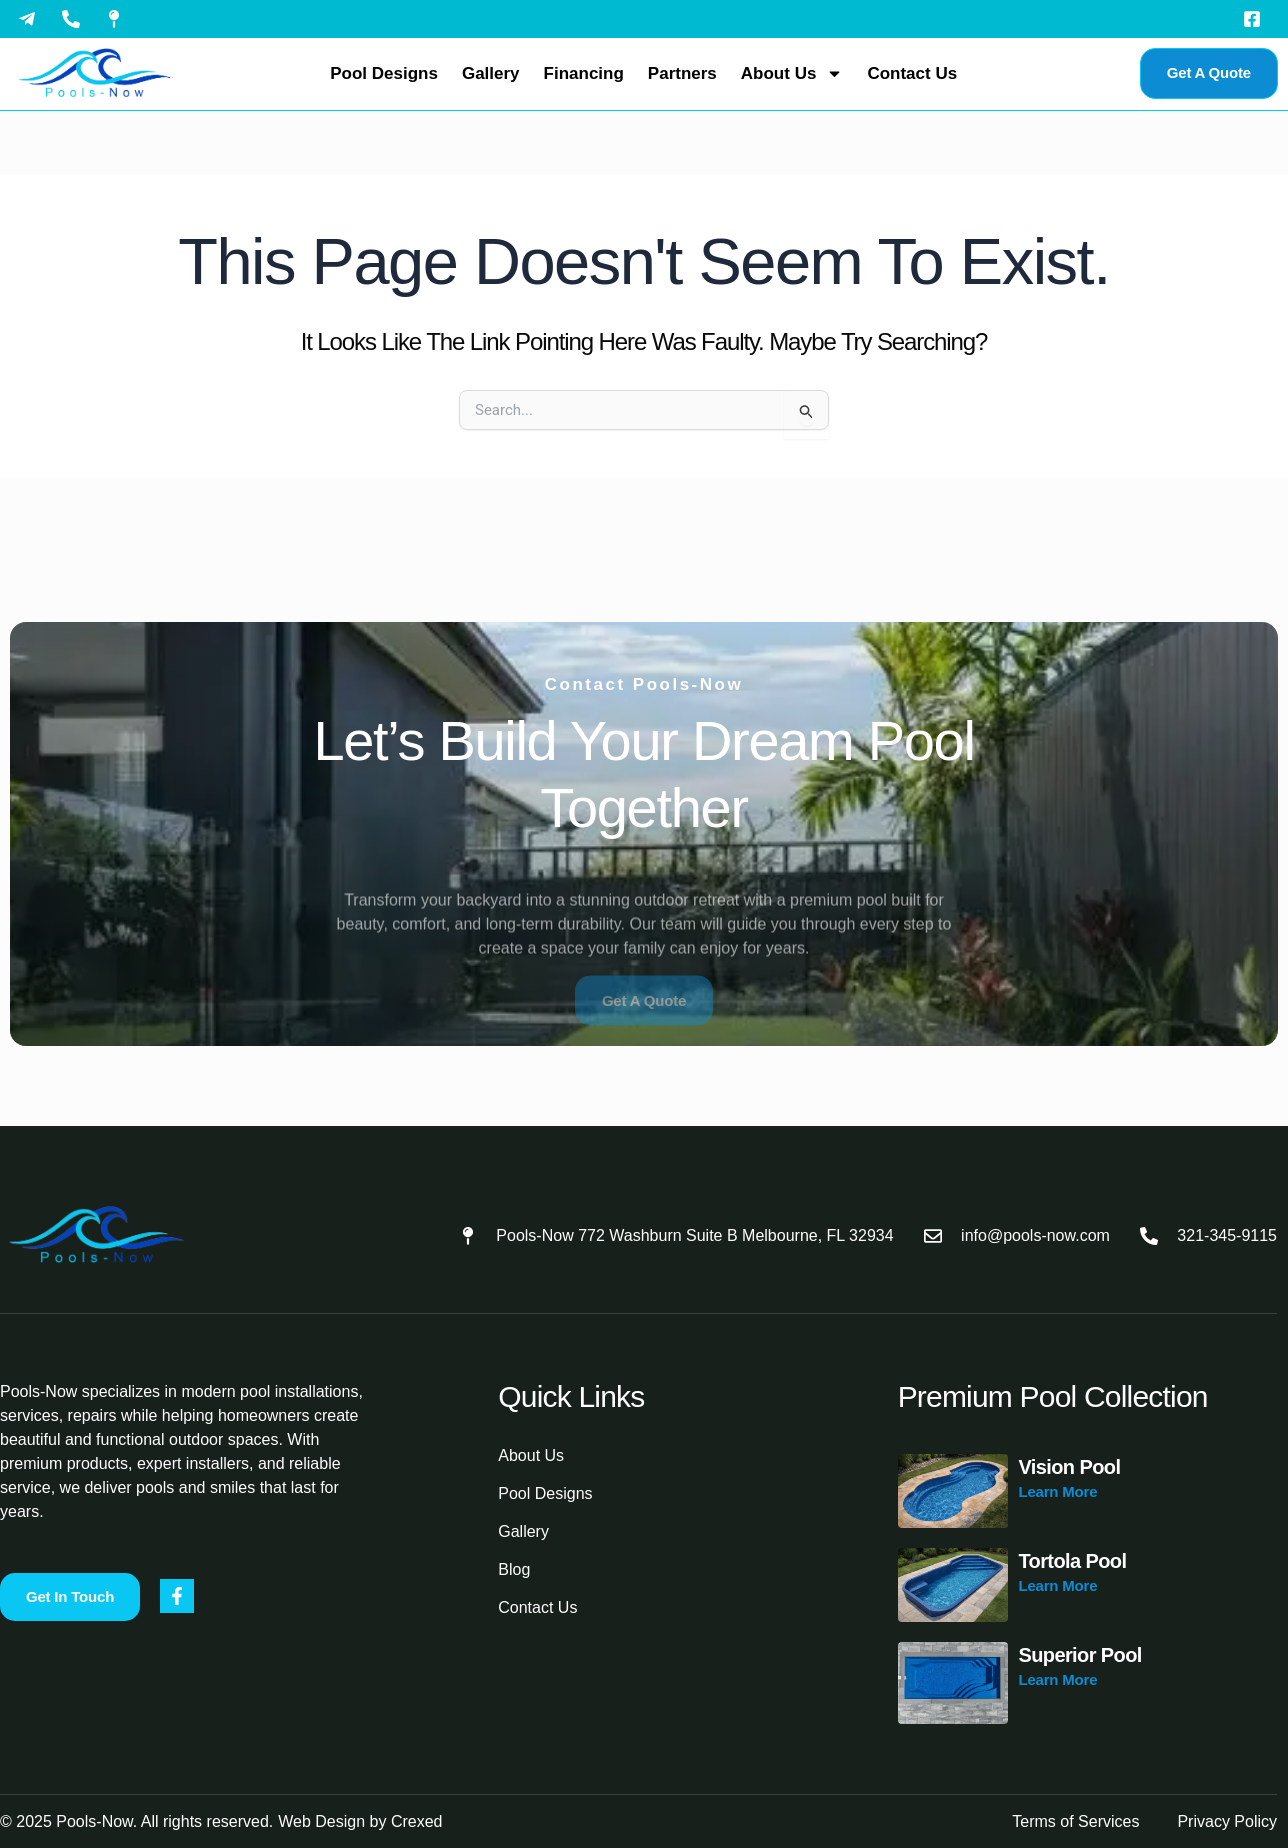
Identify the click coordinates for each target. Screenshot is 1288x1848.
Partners (682, 73)
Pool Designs (384, 73)
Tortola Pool (1072, 1561)
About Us (792, 73)
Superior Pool (1079, 1655)
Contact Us (912, 73)
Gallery (491, 73)
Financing (584, 73)
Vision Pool (1069, 1467)
